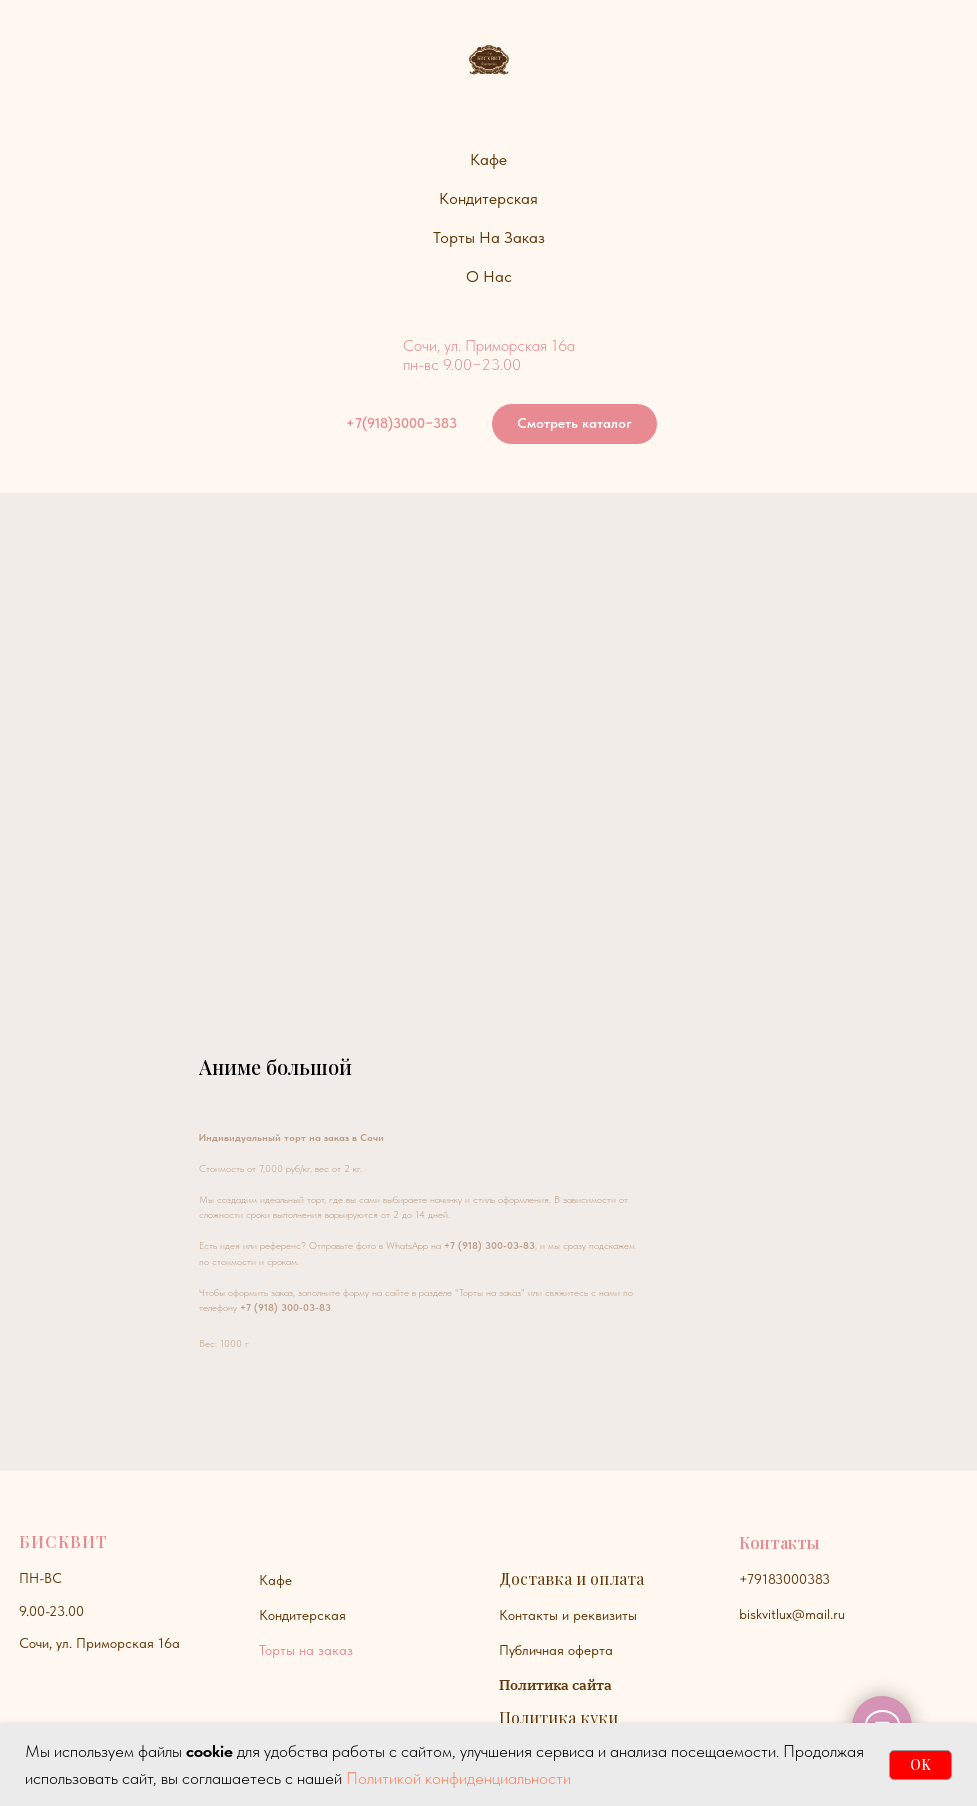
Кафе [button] (488, 159)
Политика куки (558, 1717)
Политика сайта (555, 1685)
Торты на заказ (306, 1650)
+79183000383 (784, 1579)
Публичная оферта (556, 1650)
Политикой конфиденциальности (458, 1778)
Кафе (275, 1580)
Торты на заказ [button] (489, 237)
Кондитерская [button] (488, 198)
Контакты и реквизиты (568, 1615)
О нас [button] (489, 276)
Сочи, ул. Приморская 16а (99, 1643)
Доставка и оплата (571, 1578)
